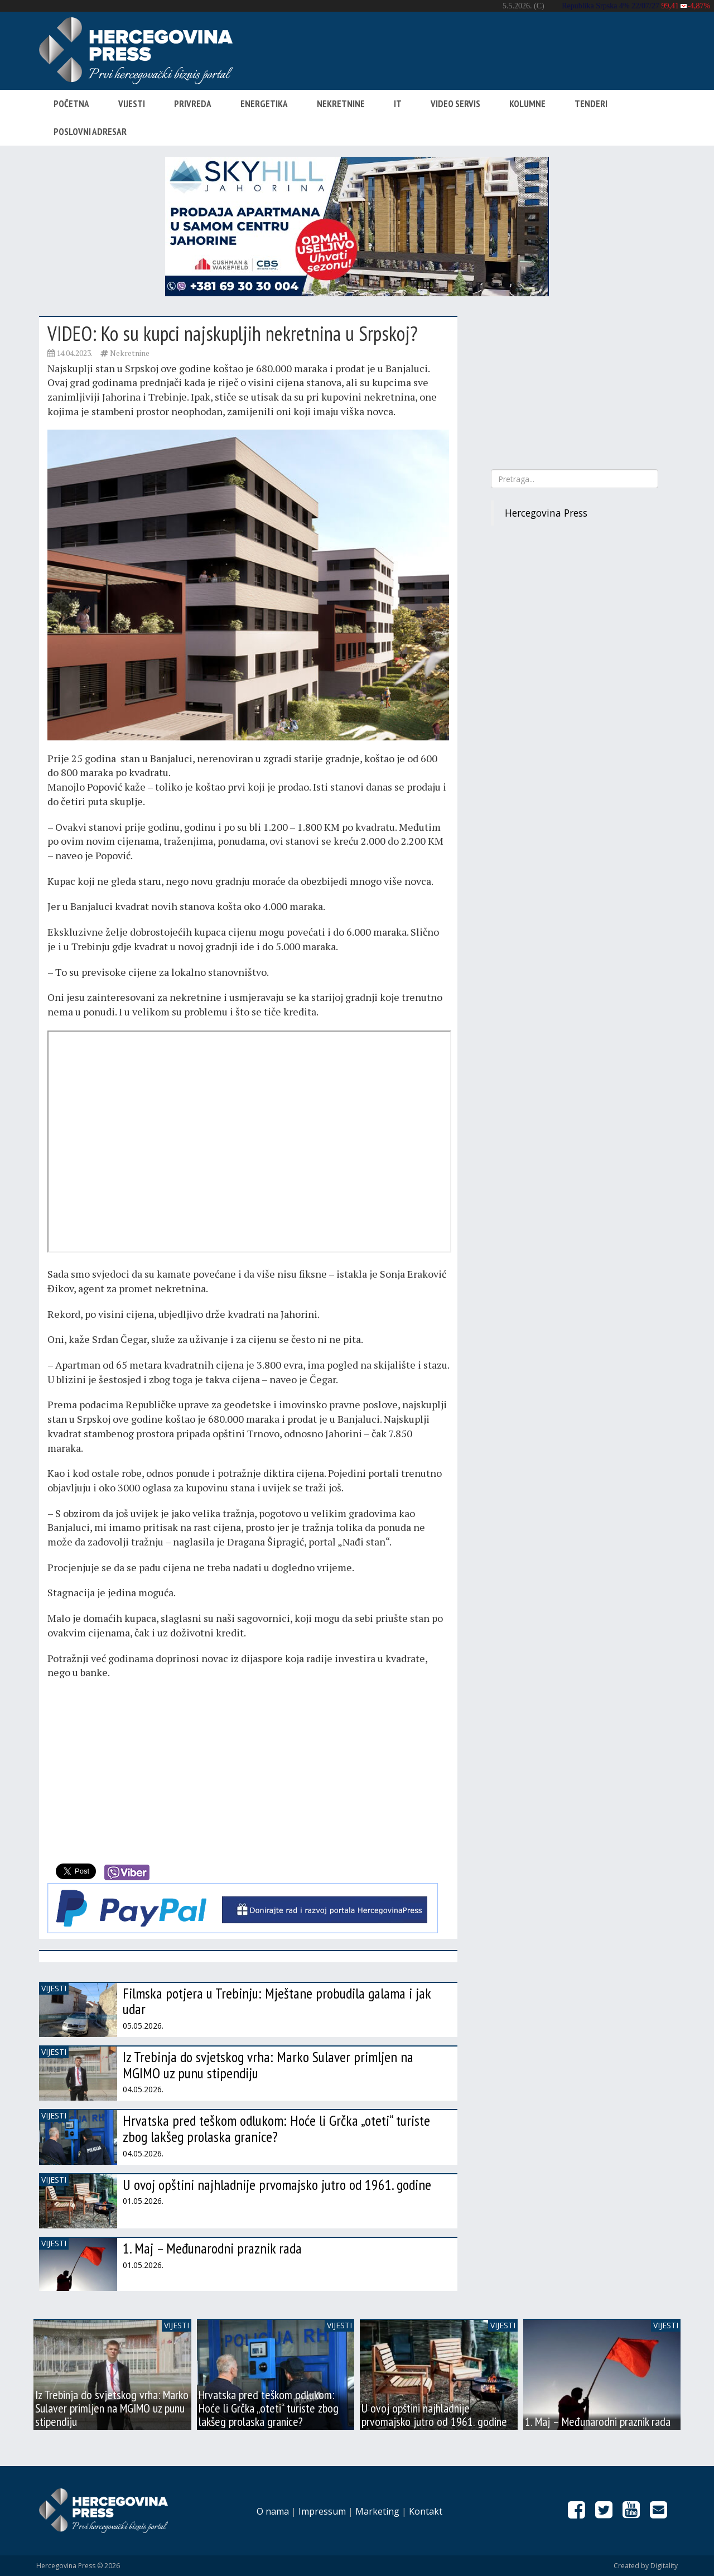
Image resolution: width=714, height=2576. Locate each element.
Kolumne (527, 104)
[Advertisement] (248, 1769)
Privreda (192, 104)
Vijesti (131, 104)
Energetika (264, 104)
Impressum (322, 2511)
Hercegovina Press (546, 512)
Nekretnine (341, 104)
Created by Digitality (646, 2565)
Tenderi (591, 104)
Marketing (377, 2511)
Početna (71, 104)
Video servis (455, 104)
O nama (273, 2511)
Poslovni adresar (90, 132)
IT (398, 104)
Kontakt (425, 2511)
